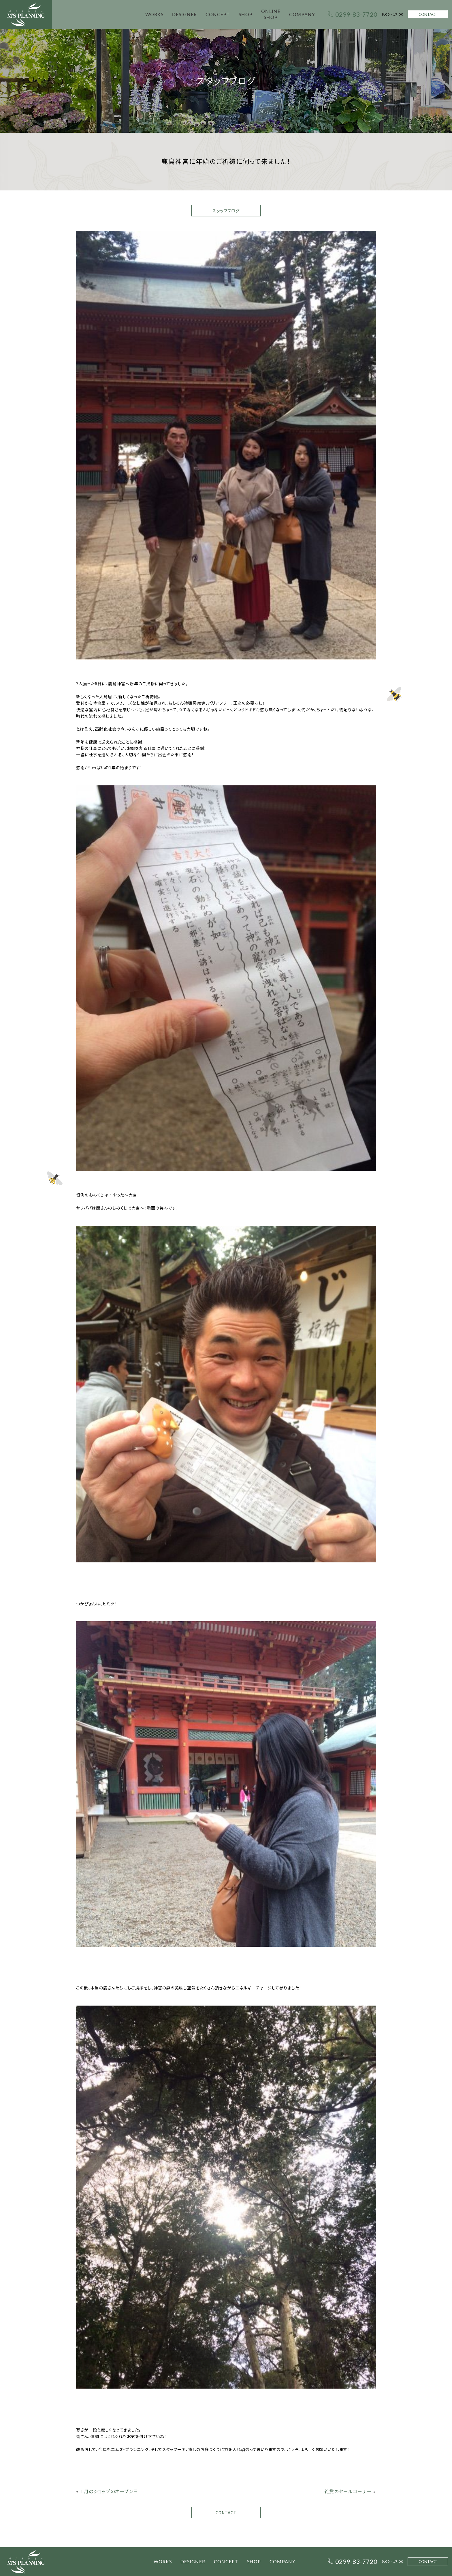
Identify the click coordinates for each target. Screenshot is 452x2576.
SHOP (246, 14)
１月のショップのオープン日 (109, 2491)
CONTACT (428, 14)
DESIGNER (184, 14)
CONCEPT (218, 14)
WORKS (154, 14)
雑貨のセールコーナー (348, 2491)
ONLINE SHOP (270, 14)
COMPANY (302, 14)
